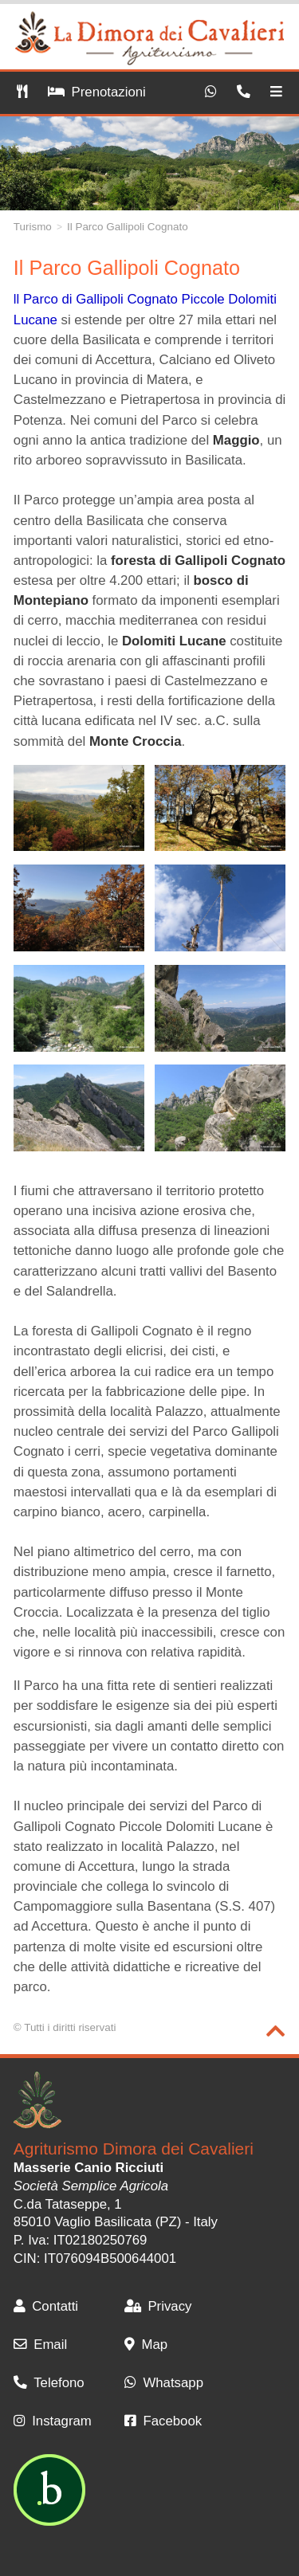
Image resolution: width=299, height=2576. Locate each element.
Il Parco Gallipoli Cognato (127, 227)
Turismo (33, 227)
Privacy (157, 2306)
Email (40, 2344)
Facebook (163, 2421)
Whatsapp (163, 2382)
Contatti (46, 2306)
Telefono (49, 2382)
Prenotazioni (97, 92)
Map (145, 2344)
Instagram (53, 2421)
